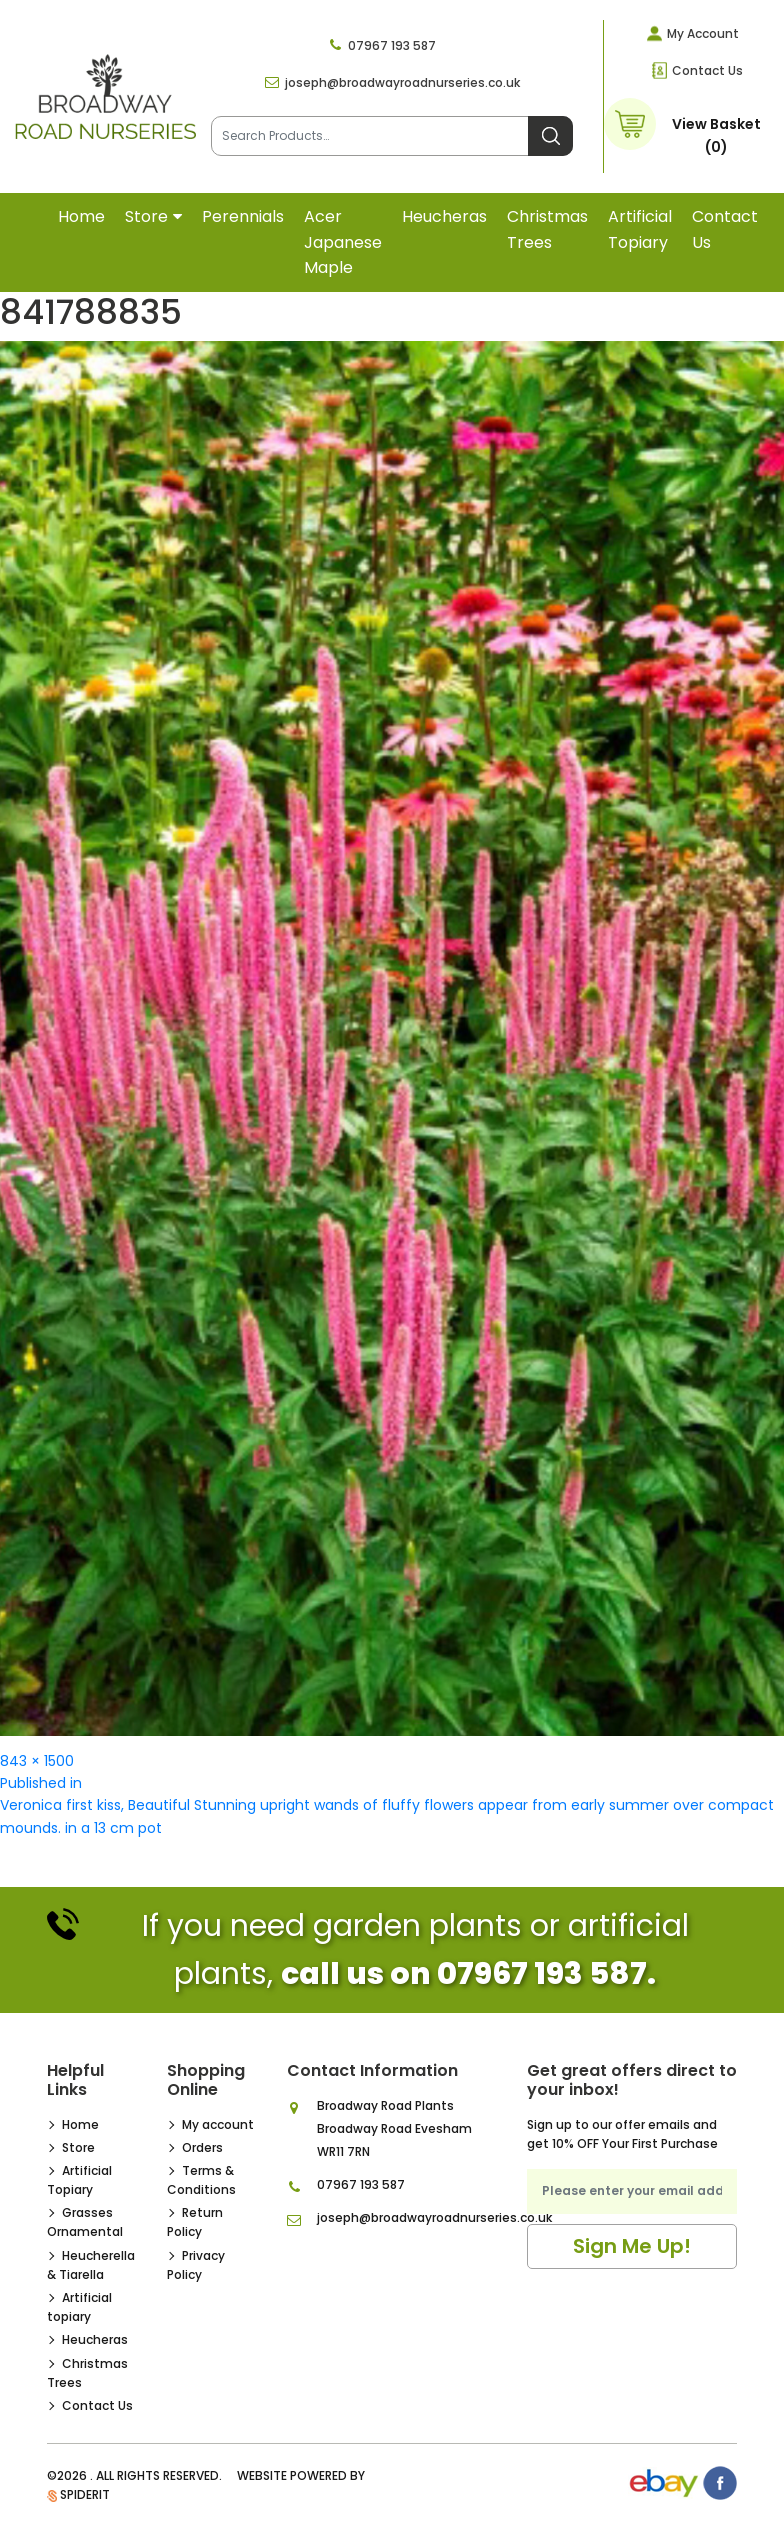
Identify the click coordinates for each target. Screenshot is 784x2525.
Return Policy (195, 2222)
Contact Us (707, 70)
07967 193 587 (392, 45)
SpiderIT (85, 2494)
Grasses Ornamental (85, 2222)
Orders (202, 2147)
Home (81, 216)
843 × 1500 (37, 1761)
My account (218, 2124)
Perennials (243, 216)
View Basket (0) (716, 135)
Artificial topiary (640, 229)
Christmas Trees (547, 229)
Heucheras (444, 216)
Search (550, 136)
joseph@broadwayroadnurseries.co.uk (402, 82)
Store (146, 216)
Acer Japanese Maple (343, 242)
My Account (703, 33)
